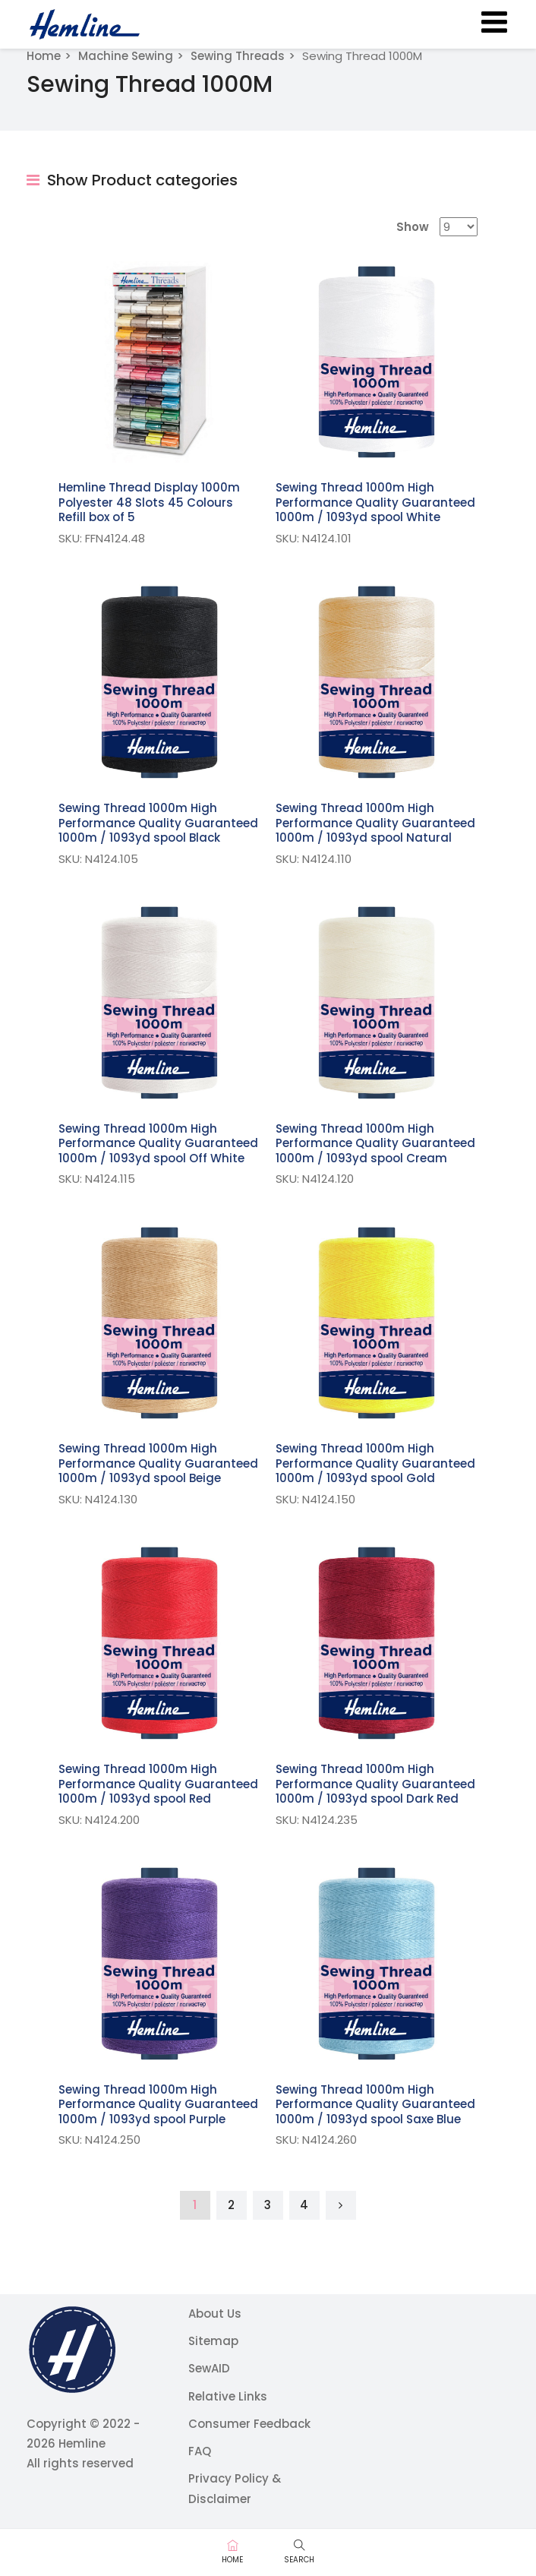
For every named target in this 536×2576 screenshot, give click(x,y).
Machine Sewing (125, 56)
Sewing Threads (238, 56)
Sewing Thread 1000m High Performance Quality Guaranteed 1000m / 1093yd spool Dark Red (375, 1783)
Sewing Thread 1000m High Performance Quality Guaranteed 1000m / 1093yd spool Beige (158, 1463)
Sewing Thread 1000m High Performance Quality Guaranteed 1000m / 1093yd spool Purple (158, 2104)
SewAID (209, 2368)
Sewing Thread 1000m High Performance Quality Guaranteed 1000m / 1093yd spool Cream (375, 1143)
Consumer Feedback (249, 2424)
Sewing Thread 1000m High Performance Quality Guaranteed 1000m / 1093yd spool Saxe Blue (375, 2104)
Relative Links (227, 2396)
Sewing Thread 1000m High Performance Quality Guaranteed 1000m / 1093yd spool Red (158, 1783)
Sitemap (213, 2341)
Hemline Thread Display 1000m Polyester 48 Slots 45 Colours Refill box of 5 (149, 502)
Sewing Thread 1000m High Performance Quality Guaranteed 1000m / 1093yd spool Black (158, 822)
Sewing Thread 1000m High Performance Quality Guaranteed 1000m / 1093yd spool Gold (375, 1463)
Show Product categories (132, 180)
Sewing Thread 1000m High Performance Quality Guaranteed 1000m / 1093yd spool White (375, 502)
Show (412, 227)
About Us (214, 2314)
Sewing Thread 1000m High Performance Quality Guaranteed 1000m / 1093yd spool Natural (375, 822)
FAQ (199, 2451)
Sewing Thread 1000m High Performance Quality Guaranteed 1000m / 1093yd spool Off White (158, 1143)
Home (44, 56)
